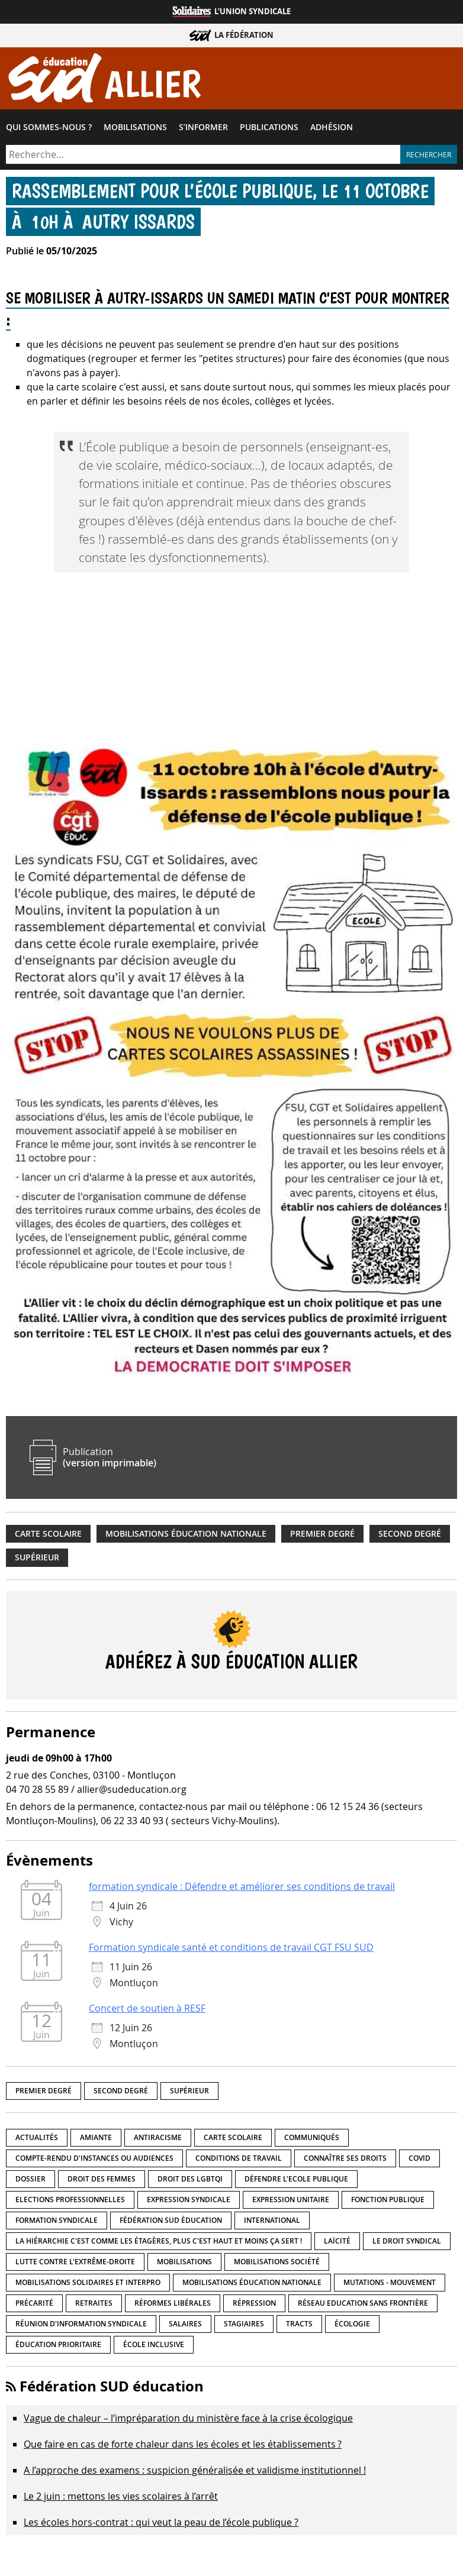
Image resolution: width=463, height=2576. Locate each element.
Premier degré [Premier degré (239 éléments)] (43, 2093)
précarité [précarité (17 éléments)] (34, 2305)
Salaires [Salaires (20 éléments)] (185, 2326)
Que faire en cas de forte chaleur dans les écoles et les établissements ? (183, 2447)
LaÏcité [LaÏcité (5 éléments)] (337, 2243)
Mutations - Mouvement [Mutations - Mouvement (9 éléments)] (389, 2285)
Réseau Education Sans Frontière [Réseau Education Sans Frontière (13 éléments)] (363, 2305)
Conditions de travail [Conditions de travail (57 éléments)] (238, 2160)
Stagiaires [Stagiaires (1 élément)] (244, 2326)
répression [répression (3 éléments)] (254, 2305)
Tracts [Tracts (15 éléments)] (299, 2326)
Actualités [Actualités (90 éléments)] (36, 2140)
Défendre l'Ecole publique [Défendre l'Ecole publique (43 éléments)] (296, 2181)
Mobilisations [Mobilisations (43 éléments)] (184, 2264)
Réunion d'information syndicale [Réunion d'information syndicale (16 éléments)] (81, 2326)
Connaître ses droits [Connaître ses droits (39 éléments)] (345, 2160)
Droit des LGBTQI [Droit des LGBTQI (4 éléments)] (190, 2181)
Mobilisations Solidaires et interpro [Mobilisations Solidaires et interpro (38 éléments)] (87, 2285)
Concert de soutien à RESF (147, 2011)
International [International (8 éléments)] (272, 2223)
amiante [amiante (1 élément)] (96, 2140)
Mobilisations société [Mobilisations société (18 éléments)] (277, 2264)
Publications (269, 129)
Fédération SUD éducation (112, 2389)
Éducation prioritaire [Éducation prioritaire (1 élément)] (58, 2347)
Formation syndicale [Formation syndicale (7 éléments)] (56, 2223)
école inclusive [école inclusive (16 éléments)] (153, 2347)
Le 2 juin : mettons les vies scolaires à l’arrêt (121, 2499)
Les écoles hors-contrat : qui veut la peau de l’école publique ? (161, 2525)
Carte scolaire (48, 1536)
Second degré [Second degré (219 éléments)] (121, 2093)
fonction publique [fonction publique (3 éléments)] (388, 2202)
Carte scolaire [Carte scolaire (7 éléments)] (233, 2140)
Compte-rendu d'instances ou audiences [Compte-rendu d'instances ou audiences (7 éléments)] (94, 2160)
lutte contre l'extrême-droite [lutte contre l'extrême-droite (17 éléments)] (75, 2264)
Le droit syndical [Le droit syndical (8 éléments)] (406, 2243)
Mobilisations (135, 129)
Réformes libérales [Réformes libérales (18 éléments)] (172, 2305)
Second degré (409, 1536)
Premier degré (322, 1536)
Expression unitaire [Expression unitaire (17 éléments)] (290, 2202)
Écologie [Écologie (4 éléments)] (352, 2326)
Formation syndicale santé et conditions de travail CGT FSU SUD (231, 1950)
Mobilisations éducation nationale (185, 1536)
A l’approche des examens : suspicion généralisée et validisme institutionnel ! (195, 2473)
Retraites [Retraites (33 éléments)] (93, 2305)
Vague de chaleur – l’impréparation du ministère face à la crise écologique (188, 2421)
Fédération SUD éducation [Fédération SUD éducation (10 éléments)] (171, 2223)
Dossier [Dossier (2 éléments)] (30, 2181)
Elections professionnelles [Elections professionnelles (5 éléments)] (70, 2202)
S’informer (203, 129)
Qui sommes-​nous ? (49, 129)
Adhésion (331, 129)
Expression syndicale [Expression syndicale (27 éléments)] (188, 2202)
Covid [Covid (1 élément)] (419, 2160)
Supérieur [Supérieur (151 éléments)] (189, 2093)
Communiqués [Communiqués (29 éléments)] (311, 2140)
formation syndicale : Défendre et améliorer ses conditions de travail (242, 1889)
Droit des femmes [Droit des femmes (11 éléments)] (101, 2181)
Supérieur (37, 1560)
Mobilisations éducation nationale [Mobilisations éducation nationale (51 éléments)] (251, 2285)
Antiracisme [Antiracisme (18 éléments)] (158, 2140)
